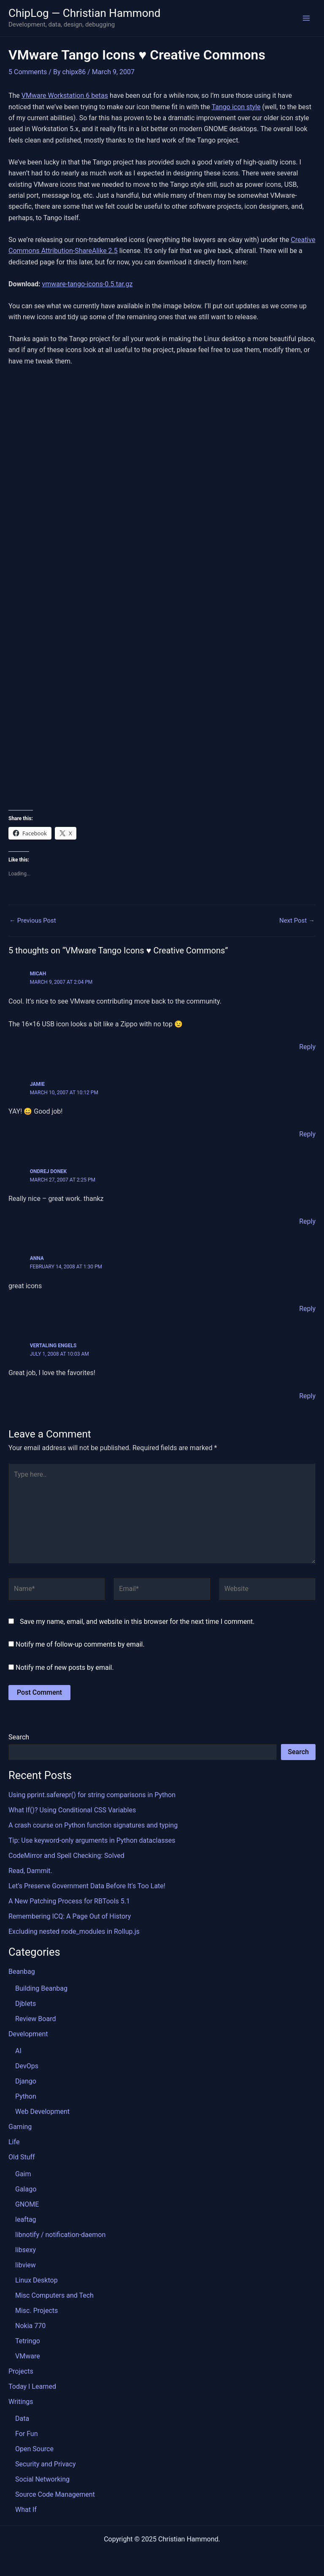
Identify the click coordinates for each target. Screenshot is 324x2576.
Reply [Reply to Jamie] (307, 1134)
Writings (20, 2402)
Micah (38, 974)
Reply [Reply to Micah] (307, 1047)
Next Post (297, 921)
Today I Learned (32, 2386)
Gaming (20, 2127)
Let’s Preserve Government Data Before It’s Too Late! (86, 1886)
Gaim (23, 2174)
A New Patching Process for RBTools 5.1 (69, 1901)
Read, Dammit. (30, 1871)
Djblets (25, 2004)
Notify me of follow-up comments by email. (80, 1644)
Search (18, 1737)
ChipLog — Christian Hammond (84, 13)
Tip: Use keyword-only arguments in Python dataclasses (91, 1840)
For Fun (26, 2434)
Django (25, 2081)
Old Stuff (21, 2157)
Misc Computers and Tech (54, 2295)
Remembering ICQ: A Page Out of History (69, 1916)
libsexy (25, 2250)
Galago (25, 2189)
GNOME (27, 2204)
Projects (20, 2371)
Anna (37, 1258)
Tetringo (27, 2341)
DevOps (26, 2066)
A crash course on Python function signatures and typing (93, 1825)
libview (25, 2265)
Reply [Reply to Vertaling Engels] (307, 1396)
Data (22, 2418)
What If (26, 2510)
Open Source (34, 2449)
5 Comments (27, 72)
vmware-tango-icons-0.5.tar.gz (87, 284)
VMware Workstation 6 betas (65, 96)
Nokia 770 (30, 2326)
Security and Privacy (45, 2464)
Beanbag (21, 1972)
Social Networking (42, 2479)
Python (25, 2096)
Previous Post (32, 921)
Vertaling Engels (53, 1346)
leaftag (25, 2219)
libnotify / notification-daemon (60, 2235)
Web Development (42, 2112)
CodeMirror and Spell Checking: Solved (66, 1856)
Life (13, 2142)
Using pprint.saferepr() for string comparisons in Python (92, 1795)
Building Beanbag (41, 1988)
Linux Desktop (36, 2280)
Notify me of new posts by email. (65, 1667)
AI (18, 2051)
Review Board (35, 2019)
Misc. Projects (36, 2311)
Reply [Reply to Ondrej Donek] (307, 1221)
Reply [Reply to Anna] (307, 1308)
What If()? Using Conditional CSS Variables (72, 1810)
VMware (27, 2356)
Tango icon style (236, 107)
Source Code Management (55, 2494)
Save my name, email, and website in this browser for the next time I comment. (137, 1621)
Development (28, 2034)
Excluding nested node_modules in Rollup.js (74, 1931)
